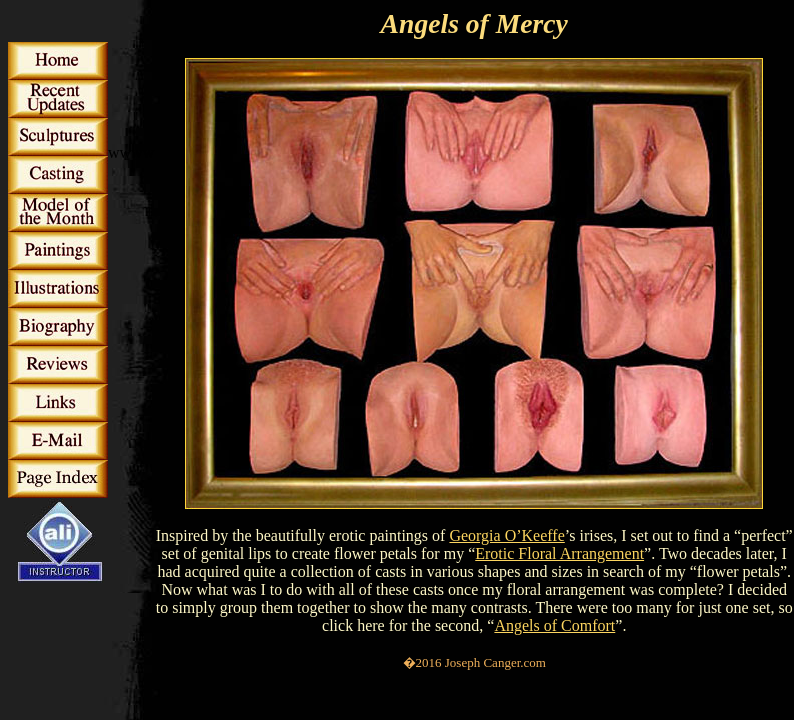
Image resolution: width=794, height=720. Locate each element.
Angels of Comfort (554, 625)
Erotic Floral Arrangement (559, 553)
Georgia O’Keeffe (506, 535)
